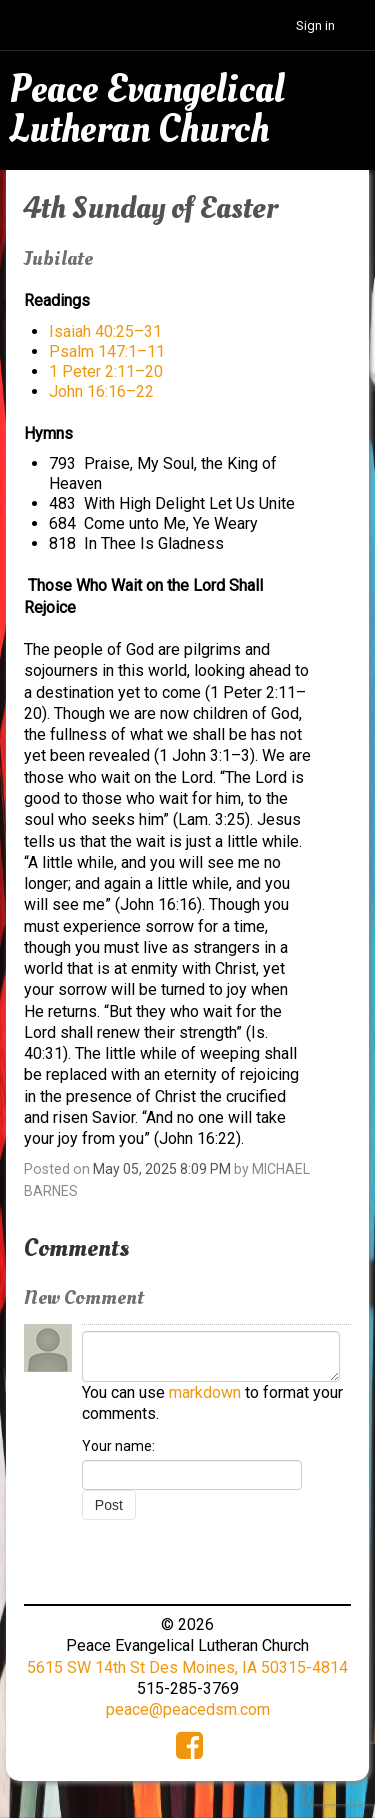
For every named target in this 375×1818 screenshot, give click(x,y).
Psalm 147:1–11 (107, 351)
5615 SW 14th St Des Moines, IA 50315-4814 (187, 1667)
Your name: (118, 1446)
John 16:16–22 (101, 391)
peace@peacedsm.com (188, 1709)
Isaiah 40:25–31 (105, 331)
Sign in (315, 25)
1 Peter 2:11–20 (106, 371)
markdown (205, 1392)
